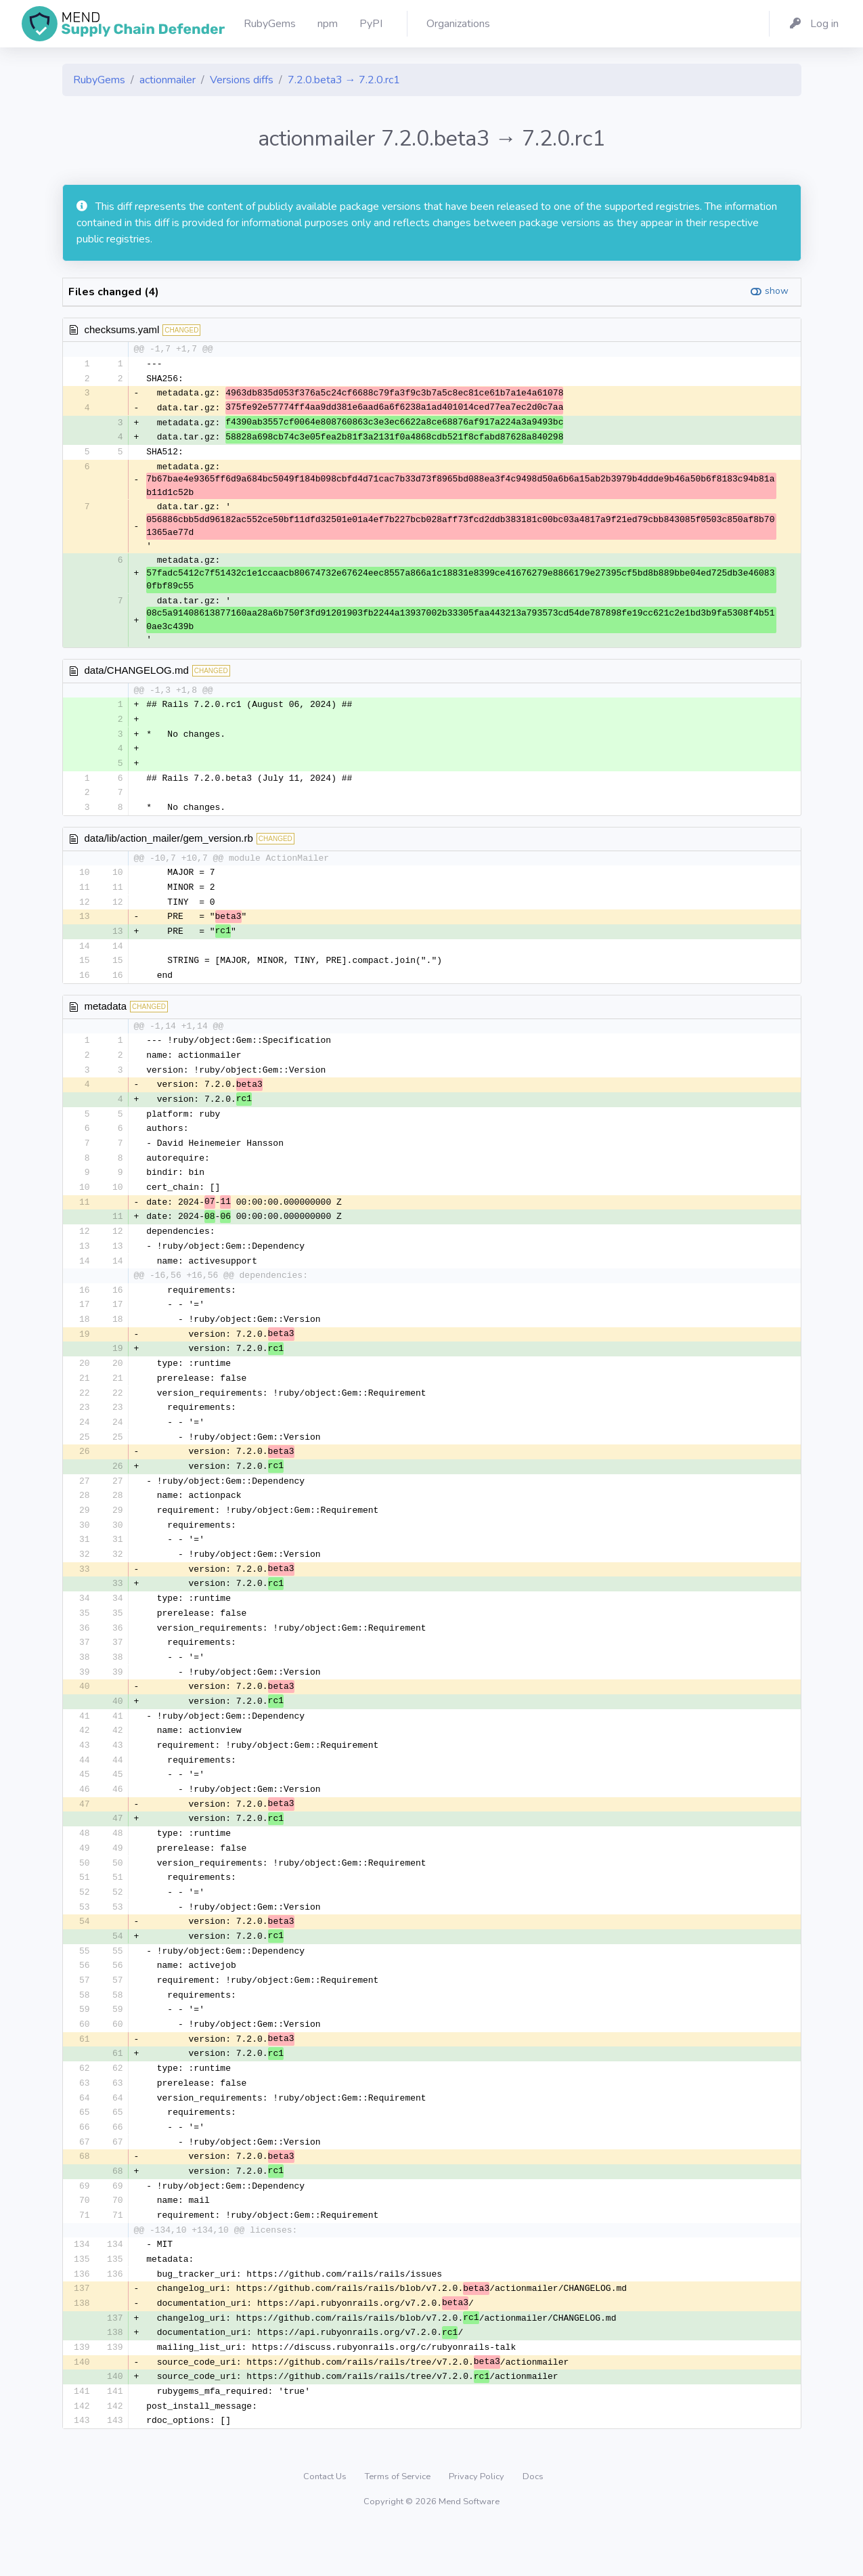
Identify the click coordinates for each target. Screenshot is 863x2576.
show (777, 290)
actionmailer (167, 79)
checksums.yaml (122, 329)
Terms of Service (399, 2524)
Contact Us (326, 2524)
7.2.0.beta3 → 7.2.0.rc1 (344, 79)
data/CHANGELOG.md (137, 673)
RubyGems (99, 79)
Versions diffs (241, 79)
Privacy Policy (477, 2524)
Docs (533, 2524)
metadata (106, 1016)
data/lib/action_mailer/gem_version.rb (169, 845)
